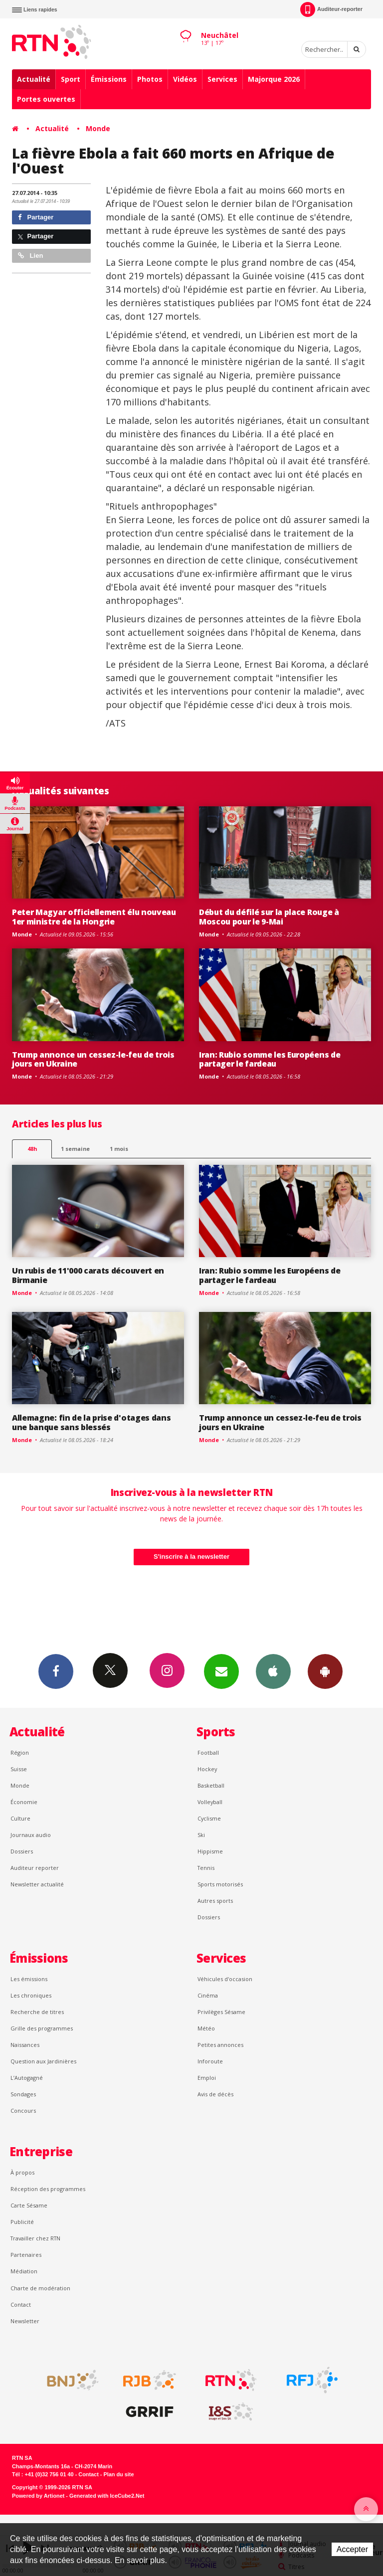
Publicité (22, 2221)
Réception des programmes (47, 2189)
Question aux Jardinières (43, 2061)
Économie (23, 1802)
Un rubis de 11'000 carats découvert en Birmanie (88, 1275)
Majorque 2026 (274, 79)
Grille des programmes (41, 2028)
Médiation (23, 2271)
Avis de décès (215, 2094)
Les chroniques (30, 1995)
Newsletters (221, 1671)
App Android (325, 1671)
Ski (201, 1835)
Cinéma (207, 1995)
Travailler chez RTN (35, 2238)
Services (222, 79)
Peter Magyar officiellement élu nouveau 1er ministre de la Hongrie (94, 917)
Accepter (352, 2549)
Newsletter (24, 2321)
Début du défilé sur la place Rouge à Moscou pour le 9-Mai (269, 917)
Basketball (210, 1785)
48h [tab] (32, 1148)
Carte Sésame (28, 2205)
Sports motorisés (220, 1884)
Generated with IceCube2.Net (106, 2496)
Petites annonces (220, 2044)
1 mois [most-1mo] (119, 1148)
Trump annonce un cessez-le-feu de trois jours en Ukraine (93, 1059)
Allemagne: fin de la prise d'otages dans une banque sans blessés (91, 1422)
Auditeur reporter (34, 1867)
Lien (30, 255)
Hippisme (210, 1851)
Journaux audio (30, 1835)
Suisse (18, 1769)
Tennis (205, 1867)
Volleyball (209, 1802)
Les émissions (28, 1979)
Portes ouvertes (46, 99)
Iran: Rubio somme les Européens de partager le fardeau (269, 1059)
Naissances (24, 2044)
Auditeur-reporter (331, 9)
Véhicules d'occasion (224, 1979)
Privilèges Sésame (221, 2012)
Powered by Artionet (38, 2496)
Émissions (109, 79)
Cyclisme (209, 1818)
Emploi (206, 2077)
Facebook (55, 1671)
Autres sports (215, 1900)
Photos (150, 79)
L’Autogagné (26, 2077)
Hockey (207, 1769)
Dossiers (21, 1851)
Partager (35, 217)
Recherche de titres (37, 2012)
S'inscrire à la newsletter (191, 1556)
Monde (98, 128)
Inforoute (210, 2061)
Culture (20, 1818)
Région (19, 1752)
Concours (23, 2110)
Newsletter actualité (37, 1884)
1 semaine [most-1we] (75, 1148)
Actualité (33, 79)
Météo (206, 2028)
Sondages (23, 2094)
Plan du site (118, 2474)
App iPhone (273, 1671)
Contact (20, 2304)
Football (208, 1752)
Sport (70, 79)
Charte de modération (40, 2288)
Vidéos (185, 79)
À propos (22, 2172)
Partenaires (25, 2254)
